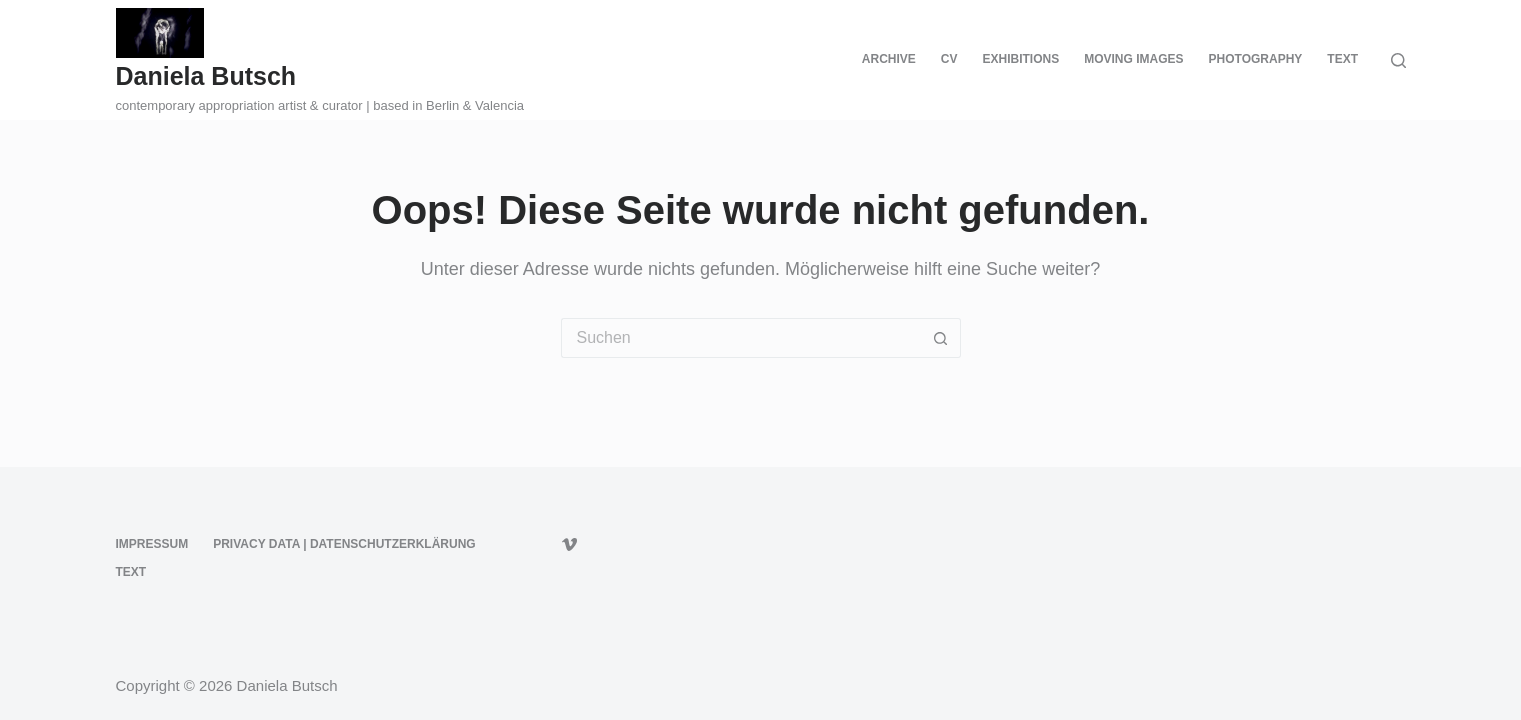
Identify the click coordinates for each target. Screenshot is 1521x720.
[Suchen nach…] (741, 338)
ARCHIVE (889, 59)
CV (949, 59)
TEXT (1342, 59)
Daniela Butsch (206, 76)
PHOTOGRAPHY (1256, 59)
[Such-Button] (941, 338)
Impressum (152, 544)
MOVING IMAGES (1133, 59)
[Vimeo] (569, 544)
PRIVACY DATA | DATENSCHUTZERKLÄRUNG (344, 544)
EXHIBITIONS (1021, 59)
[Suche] (1398, 60)
